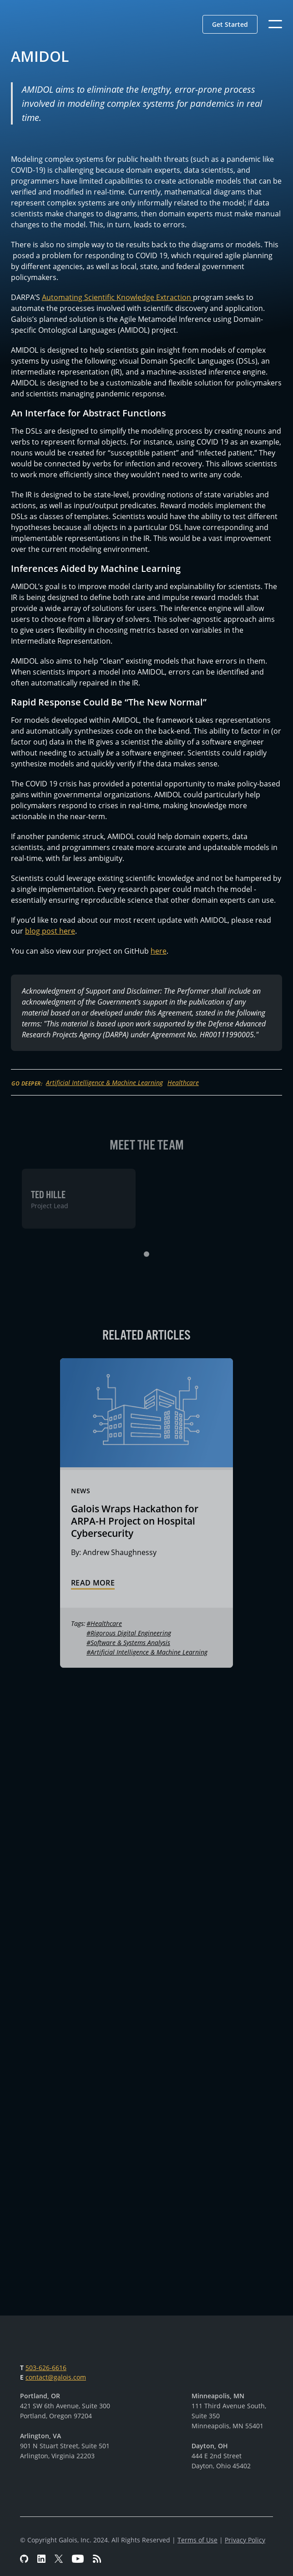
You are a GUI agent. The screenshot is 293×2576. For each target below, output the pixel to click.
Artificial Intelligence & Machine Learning (104, 1082)
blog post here (50, 931)
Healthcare (183, 1082)
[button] (230, 24)
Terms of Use (197, 2540)
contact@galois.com (55, 2377)
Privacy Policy (245, 2540)
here (159, 951)
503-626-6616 (45, 2367)
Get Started (230, 24)
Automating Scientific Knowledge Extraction (117, 297)
